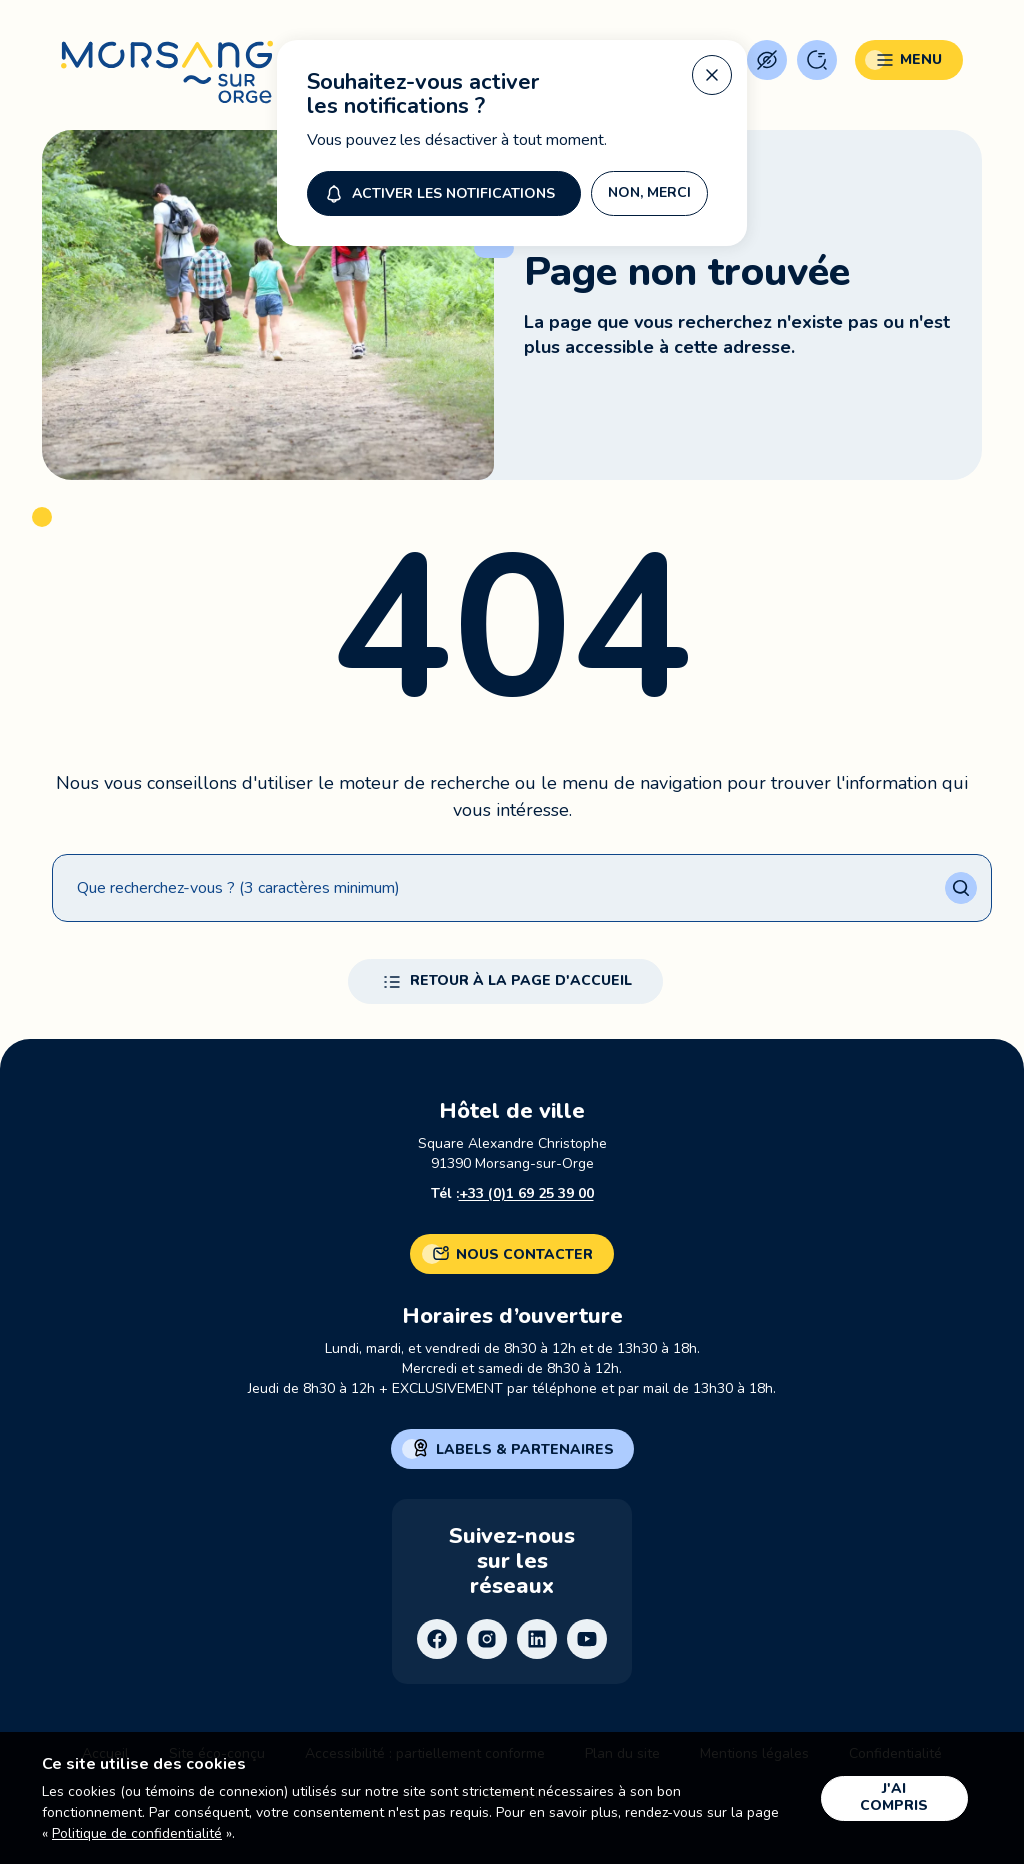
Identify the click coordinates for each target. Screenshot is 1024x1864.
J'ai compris (894, 1797)
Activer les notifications (438, 193)
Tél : (512, 1194)
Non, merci (649, 192)
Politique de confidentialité (137, 1833)
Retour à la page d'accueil (505, 982)
